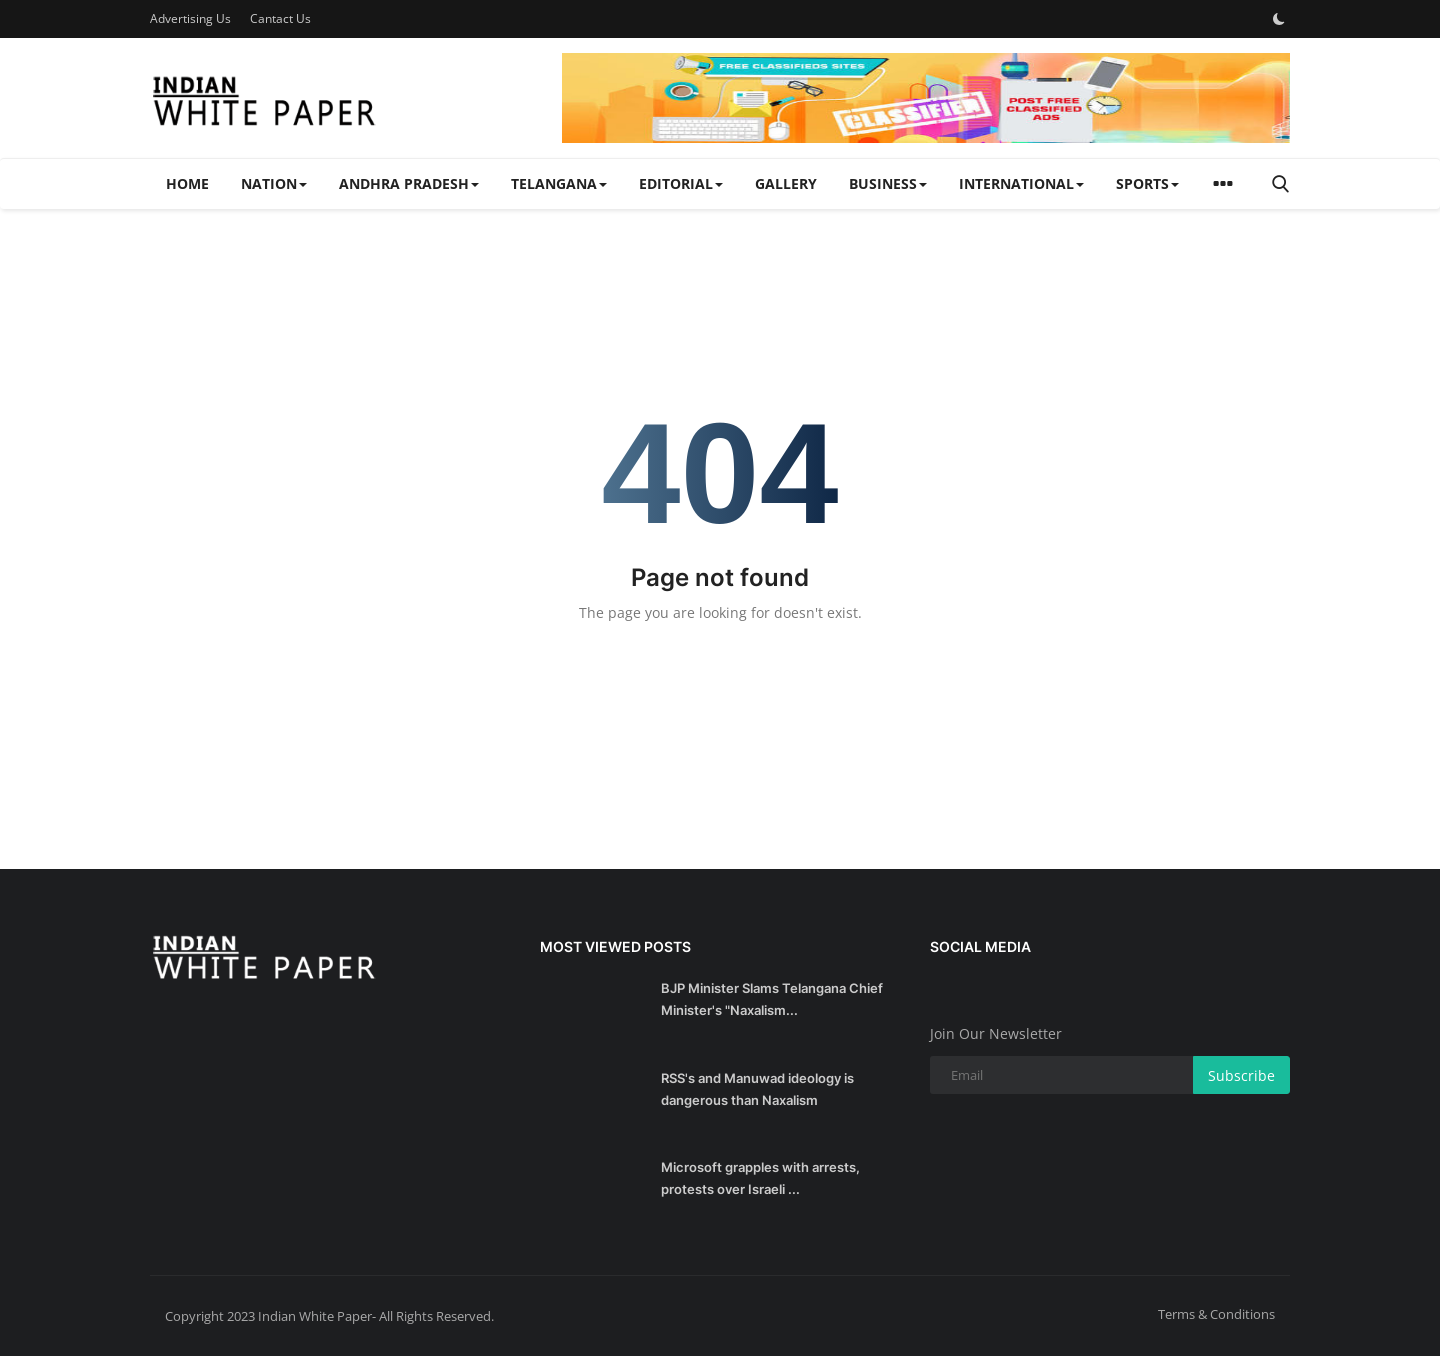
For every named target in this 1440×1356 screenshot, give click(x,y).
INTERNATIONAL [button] (1021, 183)
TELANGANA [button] (559, 183)
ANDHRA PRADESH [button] (409, 183)
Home (187, 183)
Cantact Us (280, 18)
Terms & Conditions (1216, 1314)
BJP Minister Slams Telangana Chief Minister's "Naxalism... (772, 999)
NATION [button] (274, 183)
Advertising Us (190, 18)
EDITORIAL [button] (681, 183)
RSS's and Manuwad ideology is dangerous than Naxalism (757, 1089)
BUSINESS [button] (888, 183)
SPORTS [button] (1147, 183)
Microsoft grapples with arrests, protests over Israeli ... (760, 1178)
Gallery (786, 183)
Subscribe (1241, 1075)
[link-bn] (926, 98)
